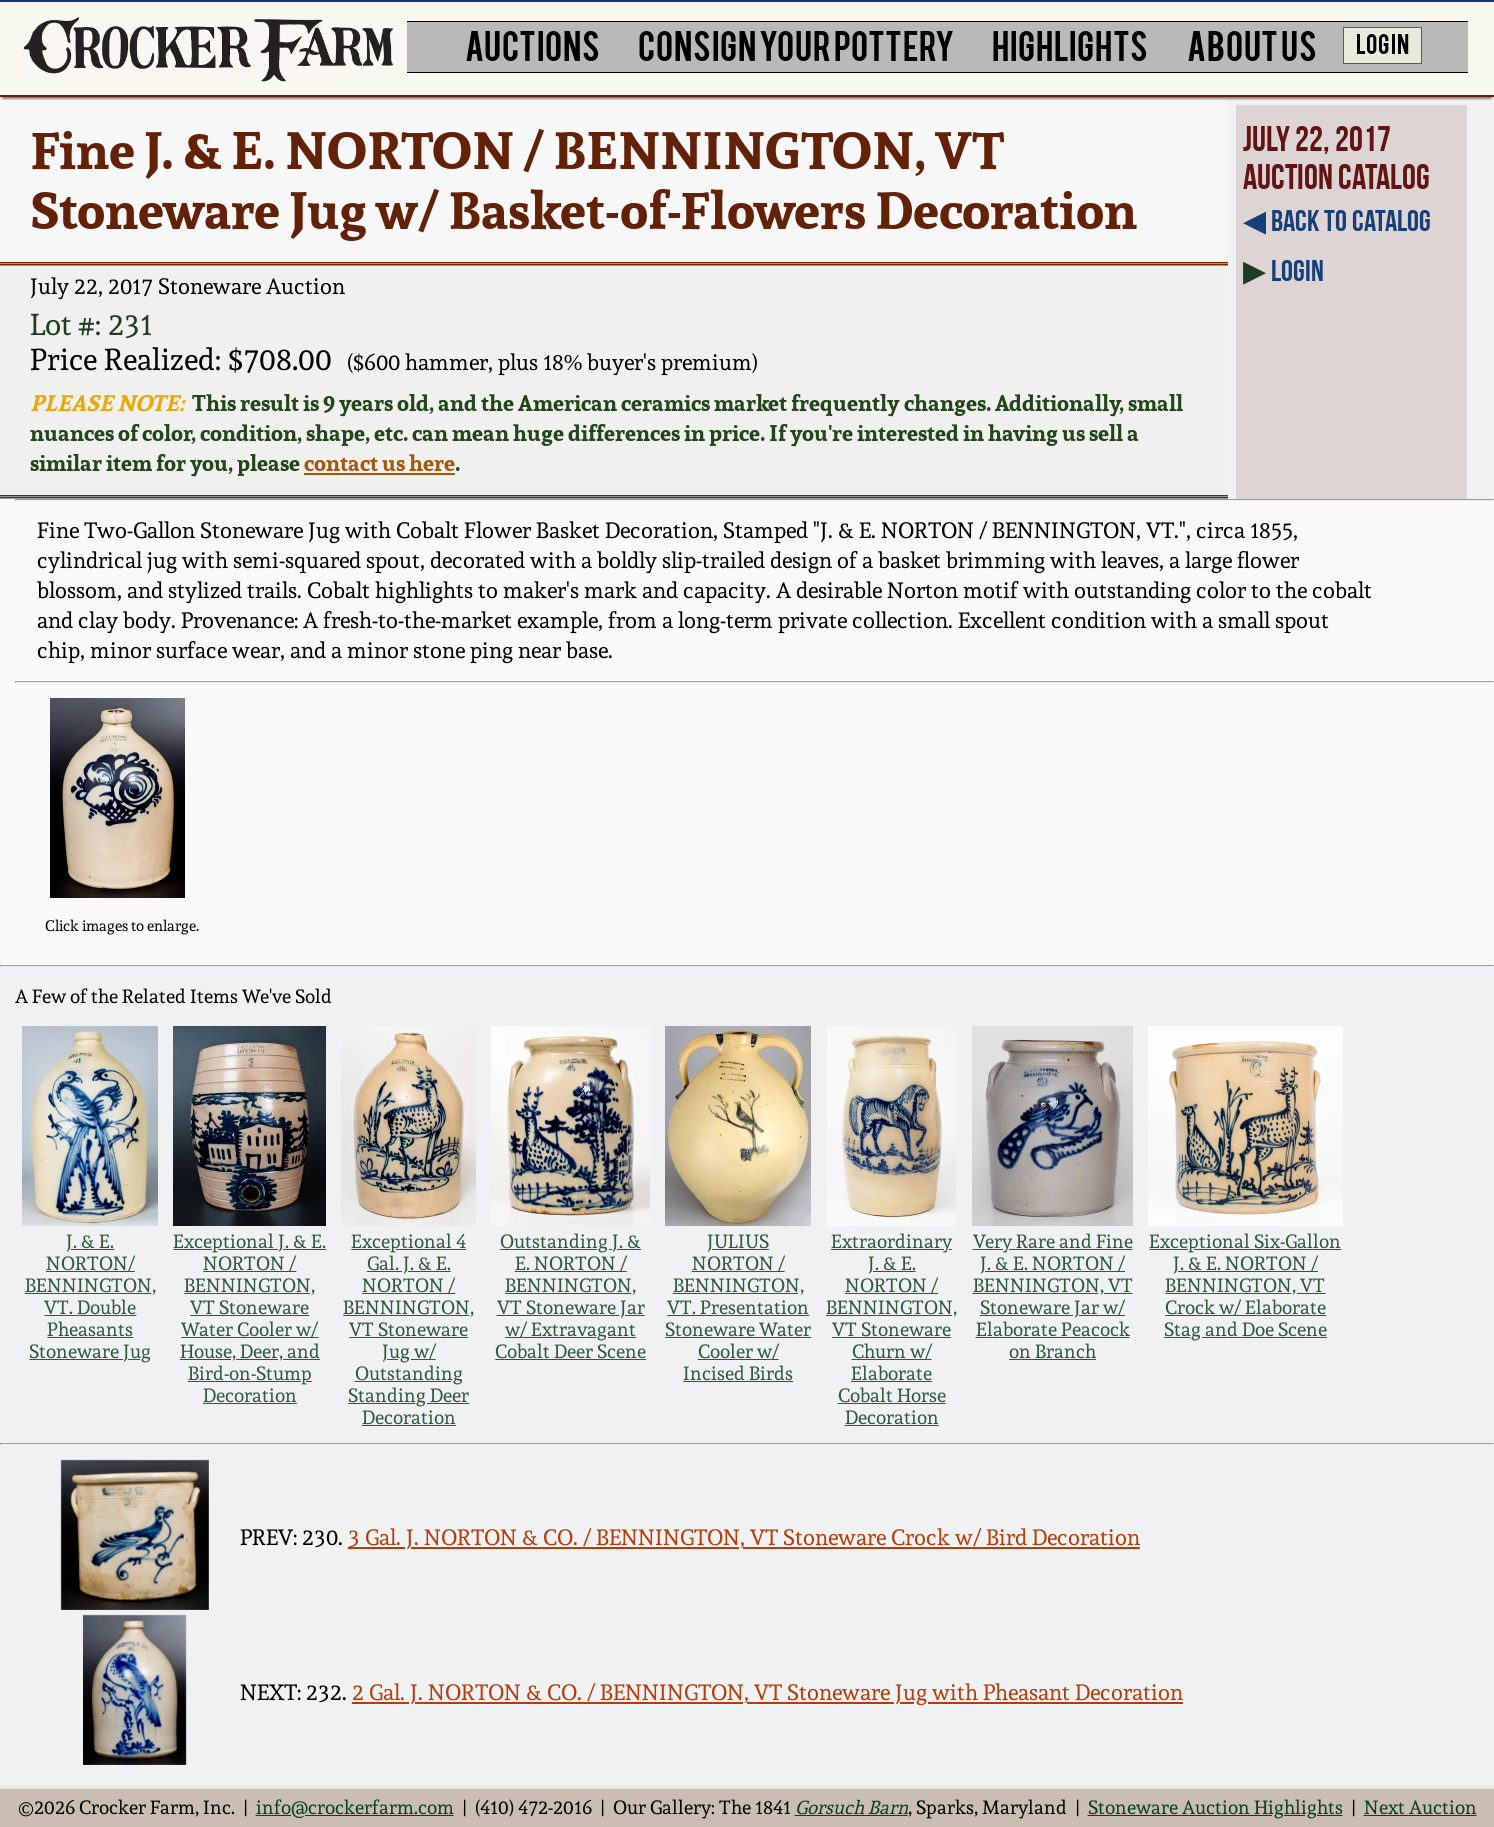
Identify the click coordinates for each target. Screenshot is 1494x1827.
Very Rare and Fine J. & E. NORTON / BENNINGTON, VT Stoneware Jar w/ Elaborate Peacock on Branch (1053, 1296)
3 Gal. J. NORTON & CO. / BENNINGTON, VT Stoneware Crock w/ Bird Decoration (744, 1537)
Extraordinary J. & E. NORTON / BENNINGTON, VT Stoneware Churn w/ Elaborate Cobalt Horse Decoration (891, 1329)
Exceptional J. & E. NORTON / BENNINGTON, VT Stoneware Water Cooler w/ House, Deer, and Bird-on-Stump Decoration (249, 1318)
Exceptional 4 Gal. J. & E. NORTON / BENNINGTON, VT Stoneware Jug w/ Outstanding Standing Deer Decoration (408, 1329)
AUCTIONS (532, 44)
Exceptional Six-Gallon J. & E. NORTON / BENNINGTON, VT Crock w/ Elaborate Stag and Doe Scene (1245, 1285)
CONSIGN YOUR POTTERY (796, 44)
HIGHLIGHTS (1070, 44)
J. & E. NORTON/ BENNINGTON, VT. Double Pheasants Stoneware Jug (90, 1296)
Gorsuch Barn (851, 1807)
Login (1297, 270)
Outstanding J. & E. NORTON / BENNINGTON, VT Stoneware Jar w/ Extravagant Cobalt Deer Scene (570, 1296)
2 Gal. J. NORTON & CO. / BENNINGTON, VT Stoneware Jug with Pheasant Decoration (767, 1692)
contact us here (379, 463)
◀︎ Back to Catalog (1337, 220)
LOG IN (1382, 42)
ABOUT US (1252, 44)
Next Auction (1420, 1807)
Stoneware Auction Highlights (1215, 1807)
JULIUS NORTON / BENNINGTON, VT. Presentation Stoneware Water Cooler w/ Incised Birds (738, 1307)
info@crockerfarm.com (355, 1807)
